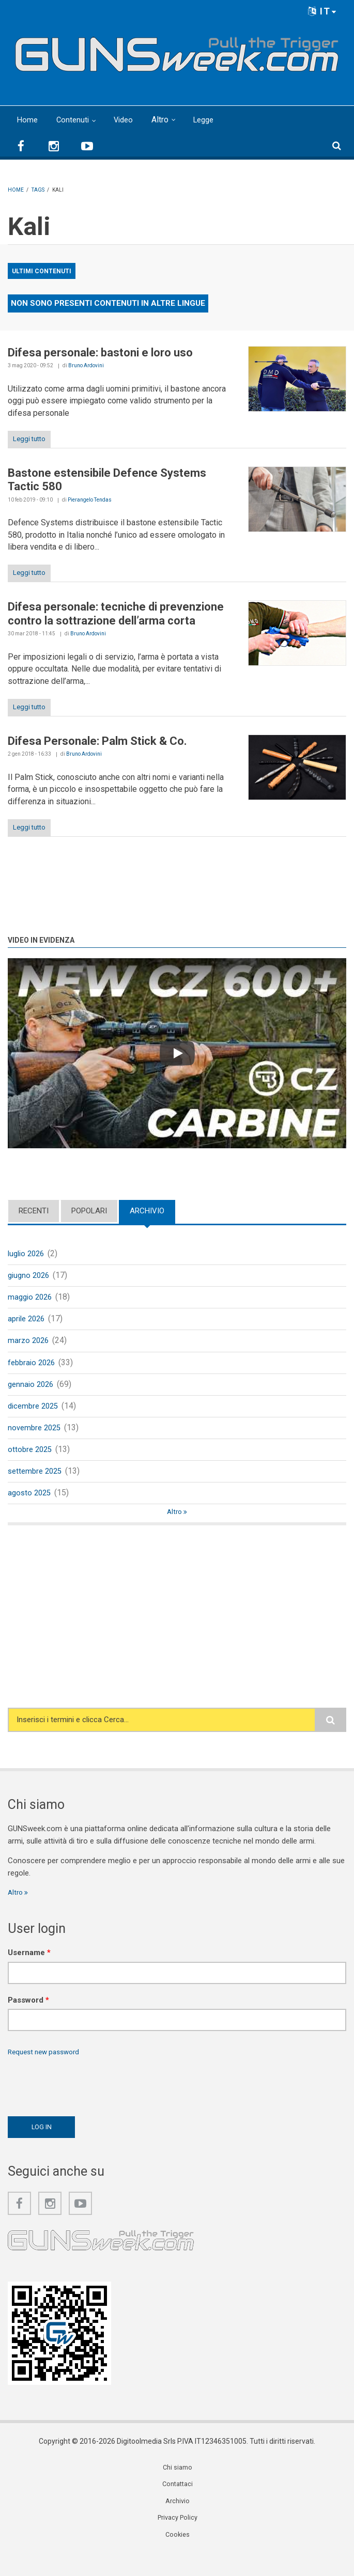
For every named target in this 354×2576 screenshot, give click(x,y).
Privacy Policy (178, 2539)
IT (322, 11)
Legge (209, 119)
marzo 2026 (29, 1346)
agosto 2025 (31, 1506)
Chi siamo (178, 2486)
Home (28, 119)
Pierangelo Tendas (90, 500)
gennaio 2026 (32, 1392)
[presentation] (86, 2101)
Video (126, 119)
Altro (164, 119)
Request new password (47, 2068)
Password (28, 2016)
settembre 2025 (37, 1484)
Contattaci (178, 2504)
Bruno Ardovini (86, 365)
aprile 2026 (28, 1323)
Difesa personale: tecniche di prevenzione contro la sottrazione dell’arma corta (116, 613)
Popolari (89, 1210)
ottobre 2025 (31, 1460)
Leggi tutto (29, 439)
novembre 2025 (36, 1438)
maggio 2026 (31, 1300)
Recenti (34, 1210)
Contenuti (74, 119)
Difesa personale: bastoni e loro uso (100, 352)
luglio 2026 (28, 1254)
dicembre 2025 (35, 1415)
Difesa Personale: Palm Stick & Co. (97, 741)
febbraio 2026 (33, 1369)
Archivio (147, 1210)
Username (29, 1969)
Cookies (178, 2557)
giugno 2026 (30, 1277)
